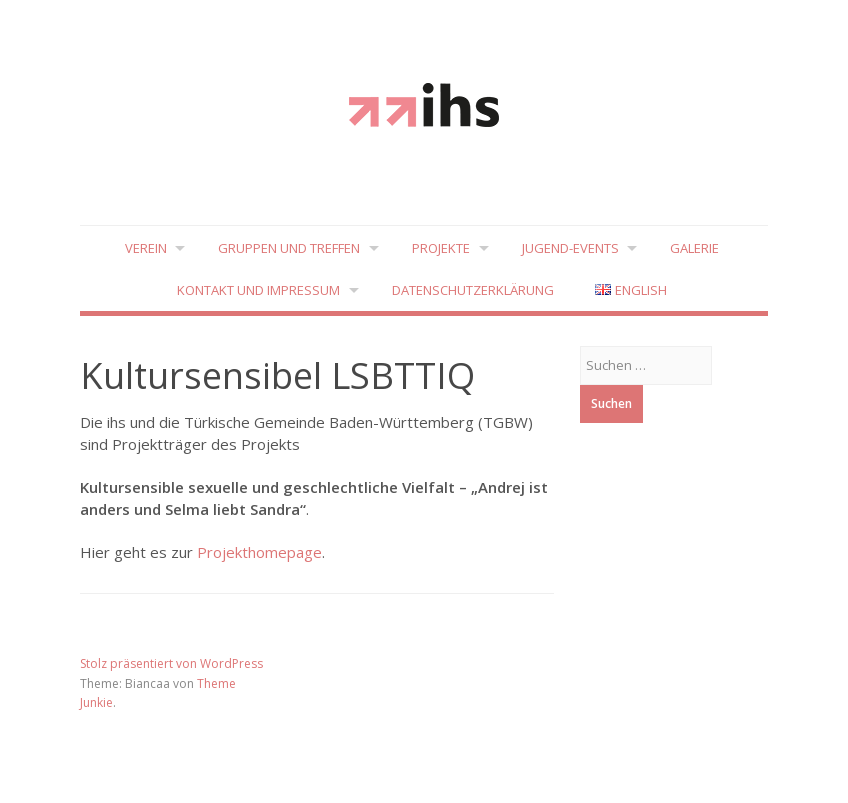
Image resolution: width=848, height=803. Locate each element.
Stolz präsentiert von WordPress (171, 663)
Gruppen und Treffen (289, 248)
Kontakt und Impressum (258, 291)
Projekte (441, 248)
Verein (144, 248)
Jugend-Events (571, 248)
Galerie (696, 248)
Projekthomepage (259, 552)
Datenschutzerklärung (473, 291)
